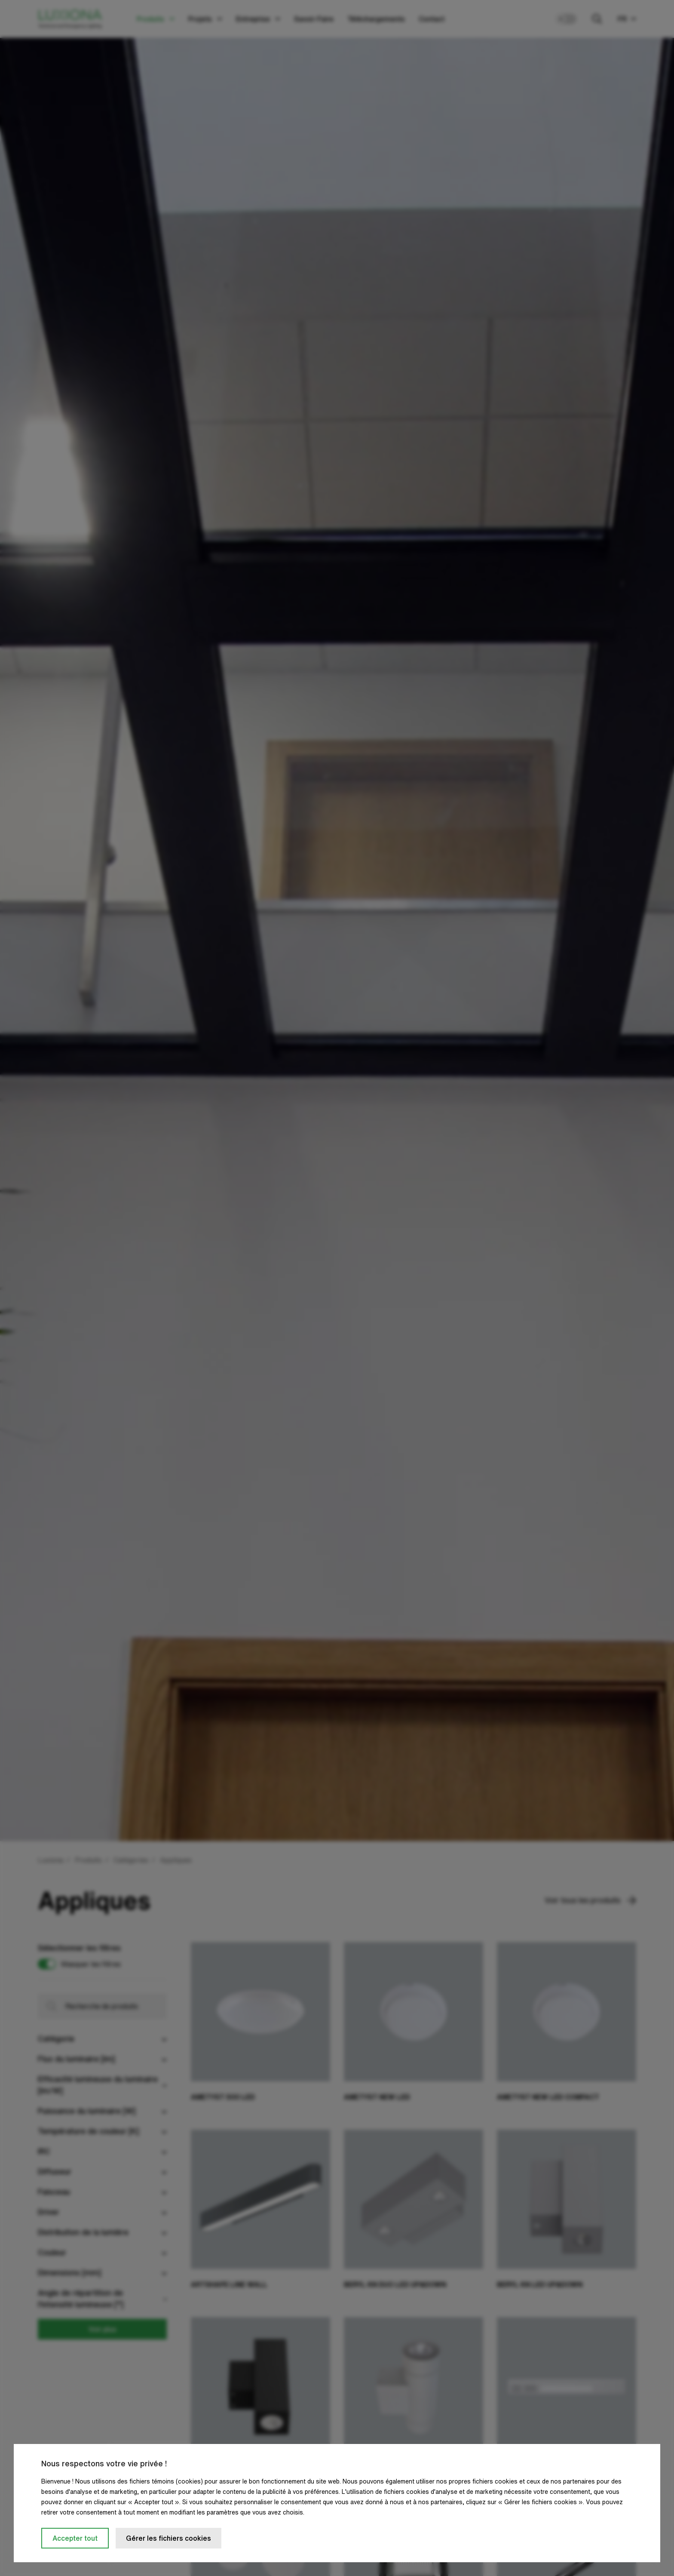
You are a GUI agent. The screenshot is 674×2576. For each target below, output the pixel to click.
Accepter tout (75, 2538)
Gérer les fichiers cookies (168, 2538)
